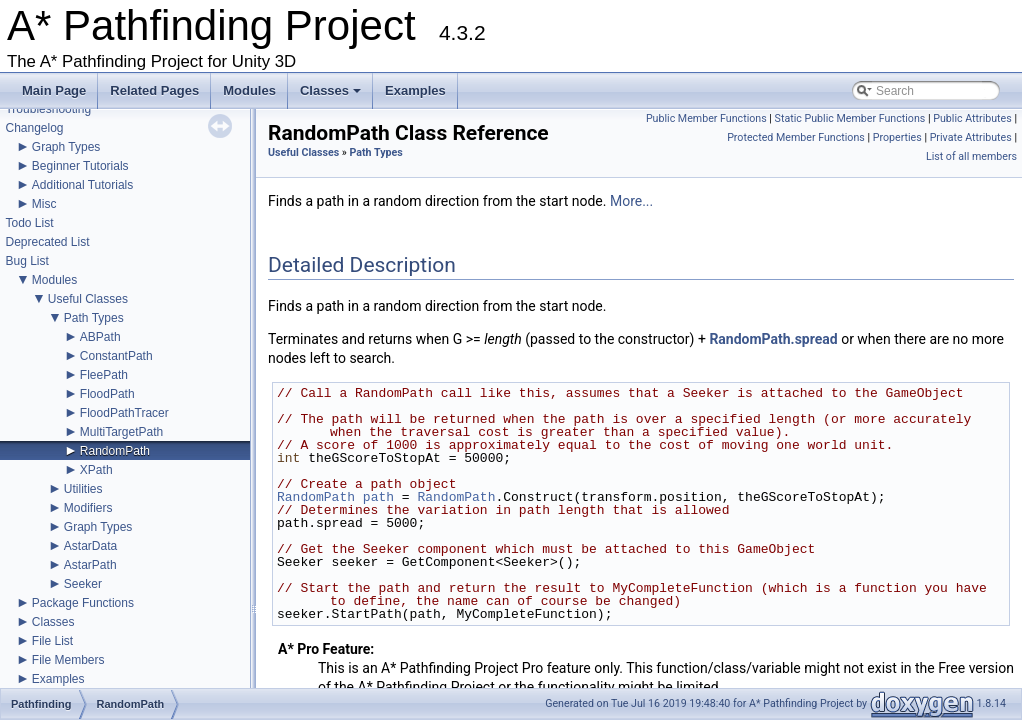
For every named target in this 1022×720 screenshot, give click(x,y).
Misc (44, 204)
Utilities (83, 489)
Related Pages (154, 90)
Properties (897, 137)
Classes (332, 96)
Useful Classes (88, 299)
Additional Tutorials (82, 185)
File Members (68, 660)
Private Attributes (971, 137)
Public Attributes (972, 118)
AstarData (90, 546)
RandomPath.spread (773, 339)
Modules (249, 90)
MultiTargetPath (121, 432)
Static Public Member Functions (850, 118)
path (378, 497)
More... (631, 201)
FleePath (104, 375)
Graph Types (66, 147)
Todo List (29, 223)
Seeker (83, 584)
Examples (415, 90)
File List (52, 641)
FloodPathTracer (124, 413)
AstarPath (90, 565)
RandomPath (115, 451)
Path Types (94, 318)
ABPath (100, 337)
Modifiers (88, 508)
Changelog (34, 128)
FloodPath (107, 394)
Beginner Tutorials (80, 166)
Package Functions (83, 603)
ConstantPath (116, 356)
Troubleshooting (48, 109)
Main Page (54, 90)
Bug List (26, 261)
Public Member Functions (706, 118)
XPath (96, 470)
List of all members (971, 156)
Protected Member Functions (796, 137)
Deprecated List (47, 242)
